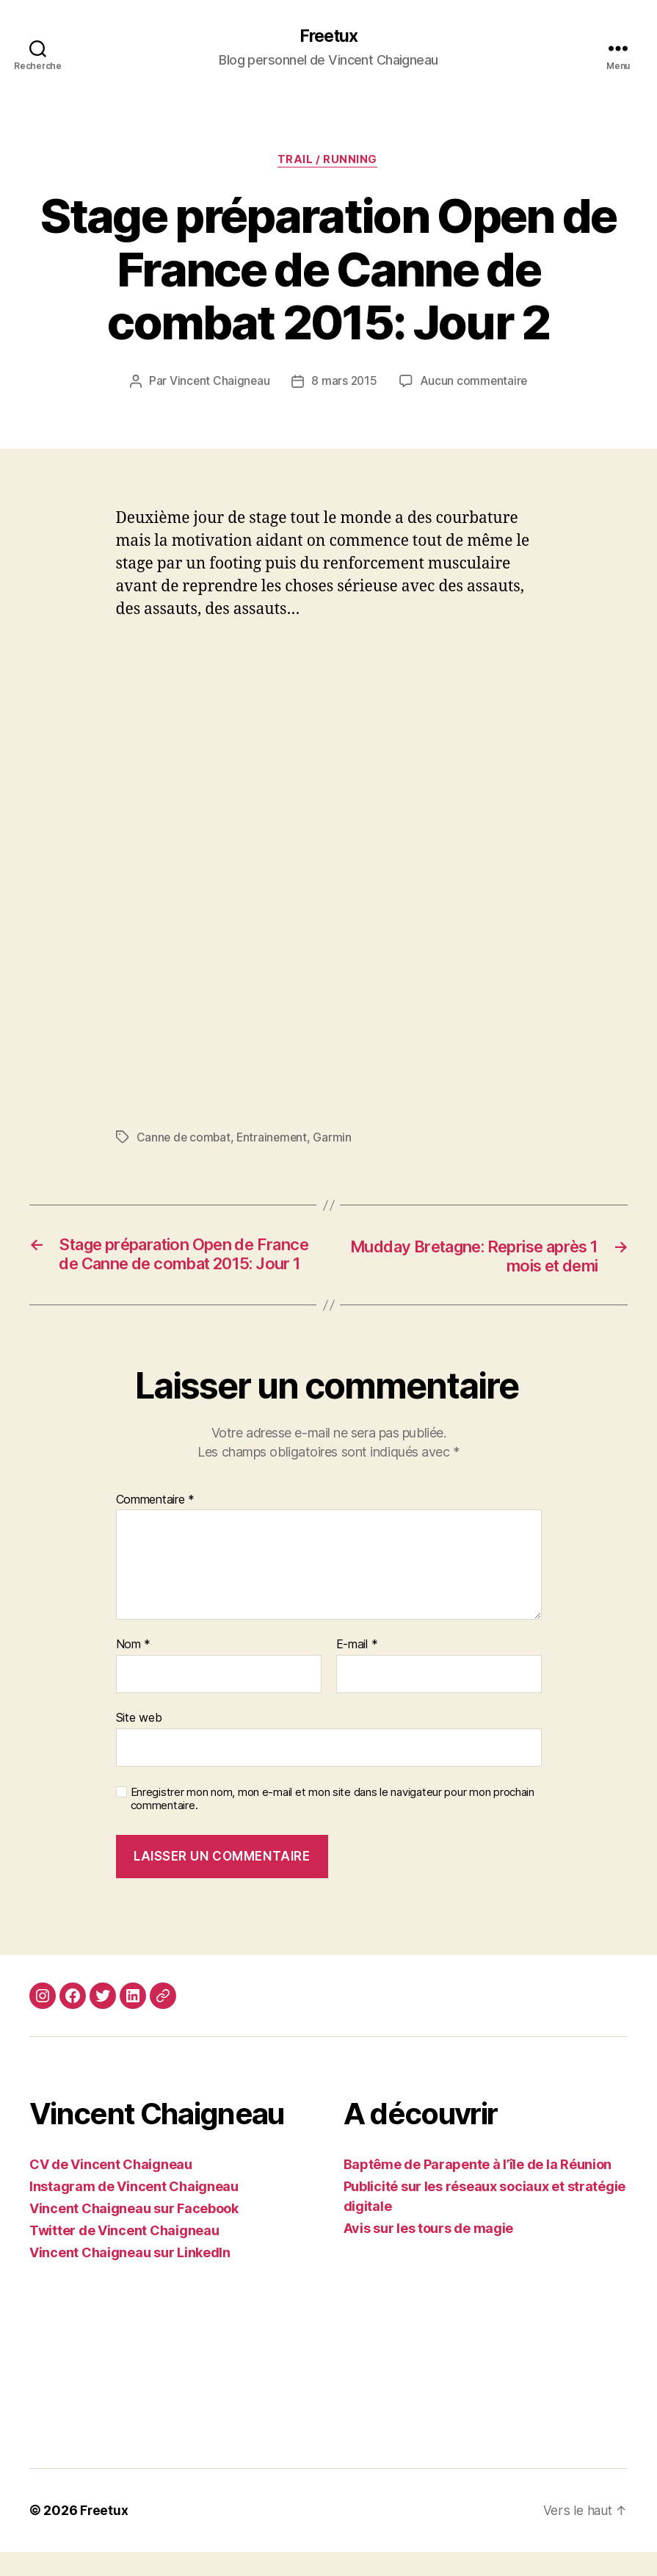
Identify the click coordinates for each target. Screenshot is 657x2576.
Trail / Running (328, 161)
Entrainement (275, 1138)
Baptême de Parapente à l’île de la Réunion (478, 2188)
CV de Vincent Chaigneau (110, 2188)
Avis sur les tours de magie (429, 2252)
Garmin (336, 1138)
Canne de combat (185, 1138)
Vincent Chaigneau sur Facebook (134, 2232)
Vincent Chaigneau (218, 382)
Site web (139, 1742)
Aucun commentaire (474, 382)
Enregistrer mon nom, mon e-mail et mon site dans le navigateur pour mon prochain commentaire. (332, 1823)
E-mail (357, 1669)
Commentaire (155, 1524)
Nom (133, 1669)
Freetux (328, 37)
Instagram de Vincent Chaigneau (134, 2210)
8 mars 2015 (344, 382)
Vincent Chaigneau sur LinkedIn (130, 2276)
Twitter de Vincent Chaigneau (124, 2254)
